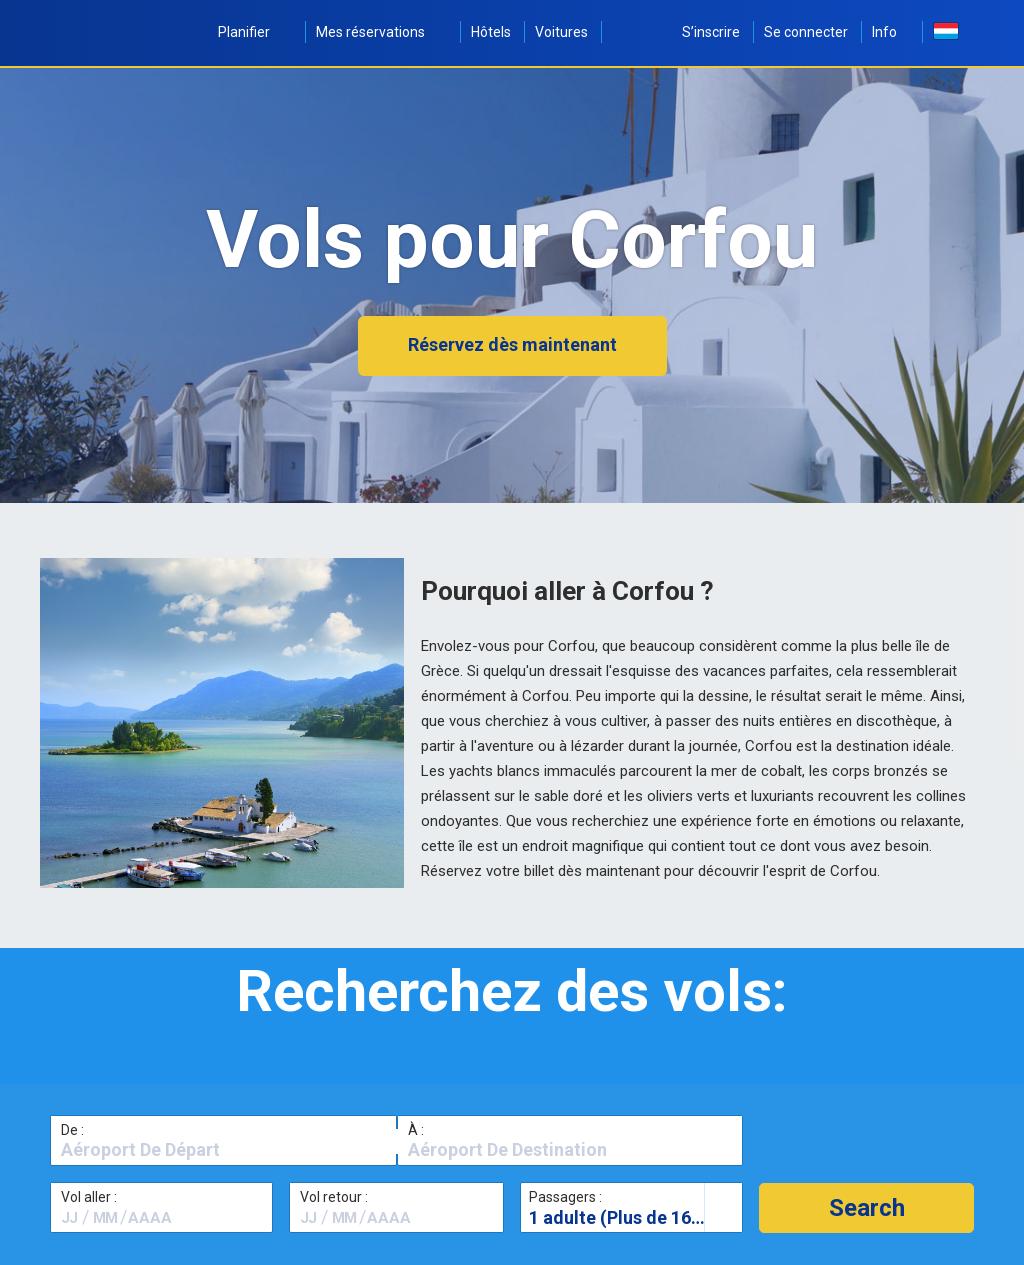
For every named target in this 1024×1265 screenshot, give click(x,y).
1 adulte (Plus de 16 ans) (630, 1217)
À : (416, 1130)
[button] (866, 1208)
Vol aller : (89, 1197)
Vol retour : (334, 1197)
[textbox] (223, 1150)
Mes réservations (381, 32)
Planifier (255, 32)
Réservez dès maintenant (512, 344)
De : (72, 1130)
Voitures (561, 32)
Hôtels (491, 32)
